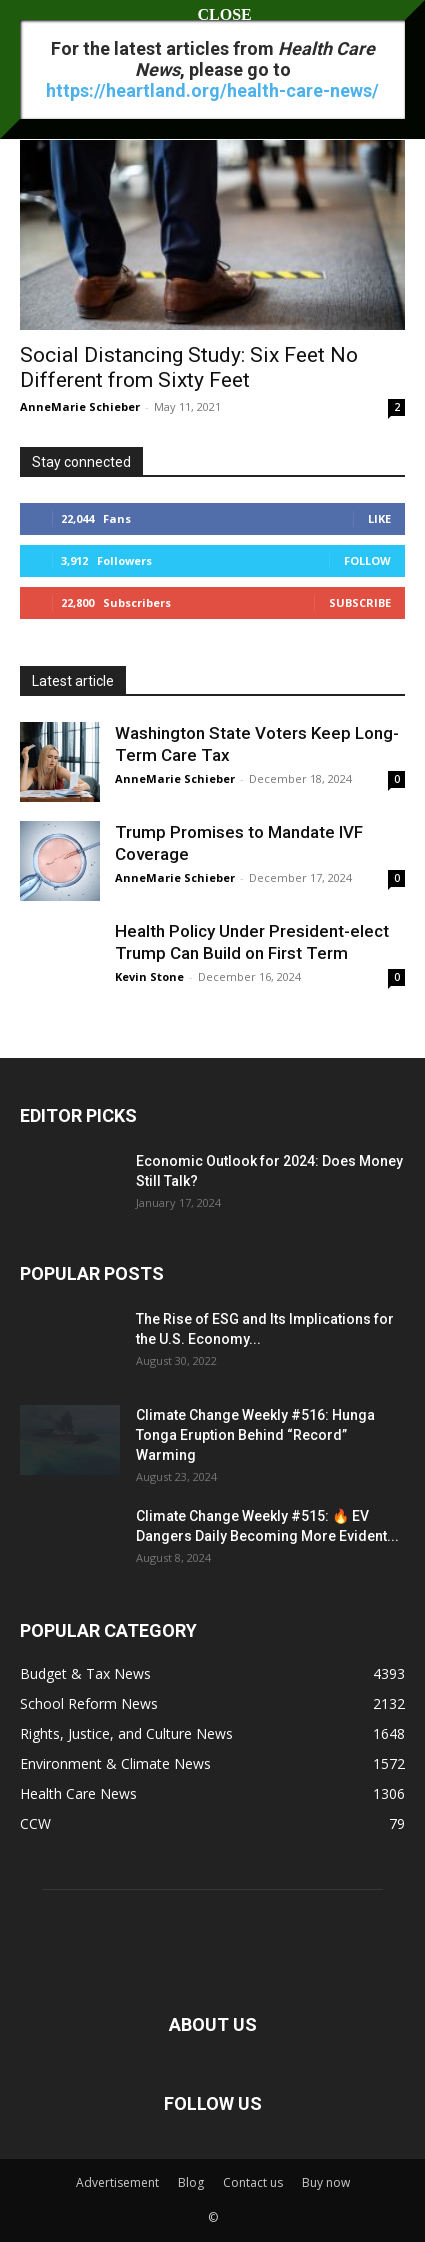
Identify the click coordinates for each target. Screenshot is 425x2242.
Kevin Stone (149, 976)
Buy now (326, 2182)
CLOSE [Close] (213, 14)
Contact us (253, 2182)
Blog (191, 2182)
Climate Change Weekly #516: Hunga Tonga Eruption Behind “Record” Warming (255, 1435)
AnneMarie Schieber (80, 406)
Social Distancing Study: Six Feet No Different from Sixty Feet (189, 367)
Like (379, 518)
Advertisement (117, 2182)
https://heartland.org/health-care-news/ (212, 90)
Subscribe (360, 602)
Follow (367, 560)
